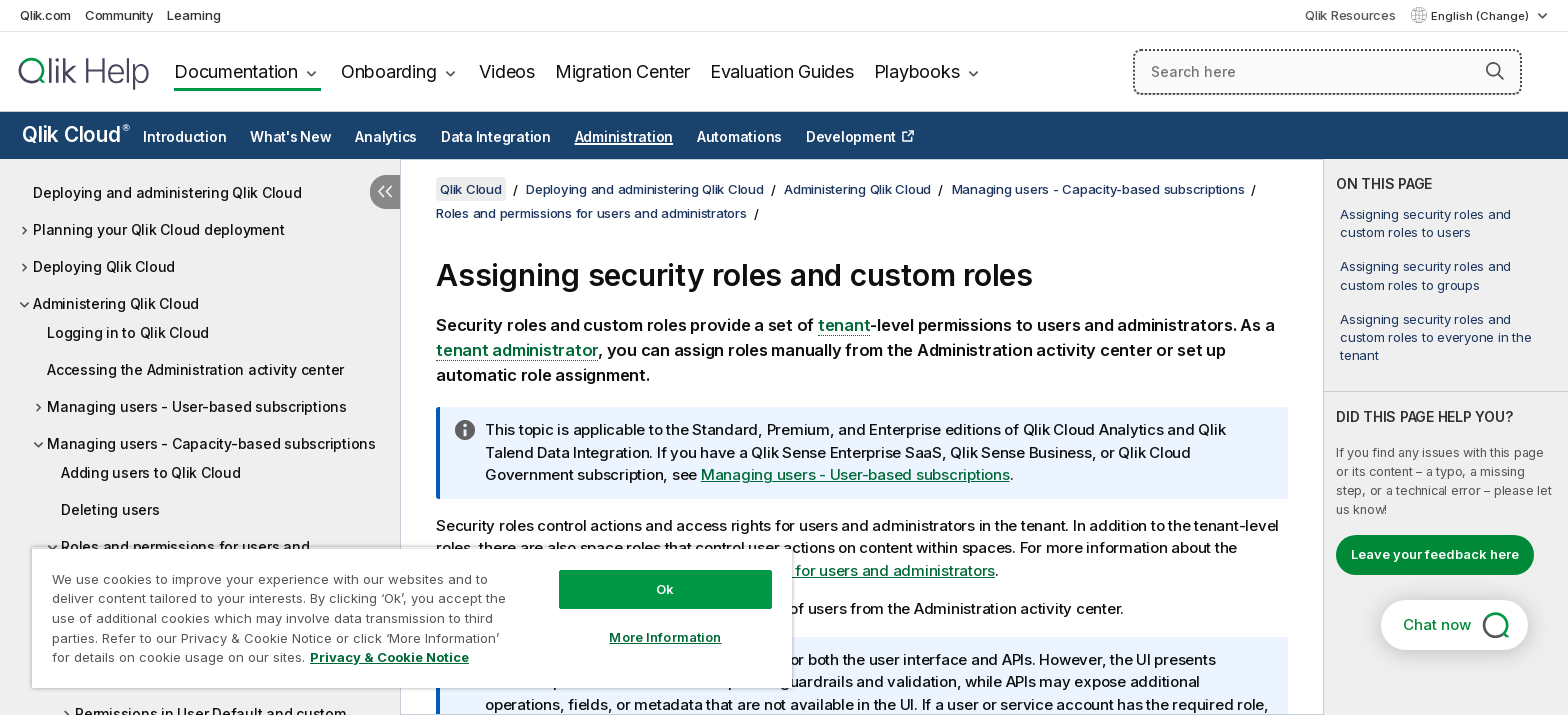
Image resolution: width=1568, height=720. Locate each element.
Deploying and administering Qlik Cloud (167, 192)
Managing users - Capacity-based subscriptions (211, 443)
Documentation (236, 71)
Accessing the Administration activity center (195, 369)
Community (119, 15)
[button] (1495, 71)
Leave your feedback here (1435, 554)
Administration (624, 137)
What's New (291, 137)
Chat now (1437, 624)
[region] (412, 617)
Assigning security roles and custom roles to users (1425, 223)
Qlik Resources (1350, 15)
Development (851, 137)
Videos (507, 71)
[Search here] (1327, 72)
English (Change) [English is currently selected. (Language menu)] (1481, 16)
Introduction (184, 137)
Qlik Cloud (76, 134)
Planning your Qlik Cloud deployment (158, 229)
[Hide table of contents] (385, 192)
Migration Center (622, 71)
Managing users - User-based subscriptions (197, 406)
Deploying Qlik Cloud (104, 266)
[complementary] (1446, 437)
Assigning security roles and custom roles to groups (1425, 275)
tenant (844, 325)
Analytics (386, 137)
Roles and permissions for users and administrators (591, 213)
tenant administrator (517, 350)
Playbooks (917, 71)
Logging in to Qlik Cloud (128, 332)
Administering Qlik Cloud (116, 303)
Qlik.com (45, 15)
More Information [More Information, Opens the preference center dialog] (665, 637)
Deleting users (110, 509)
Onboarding (389, 71)
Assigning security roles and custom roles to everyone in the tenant (1435, 337)
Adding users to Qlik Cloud (151, 472)
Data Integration (496, 137)
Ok (665, 589)
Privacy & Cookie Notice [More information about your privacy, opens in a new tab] (389, 657)
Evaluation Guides (782, 71)
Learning (193, 15)
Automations (739, 137)
